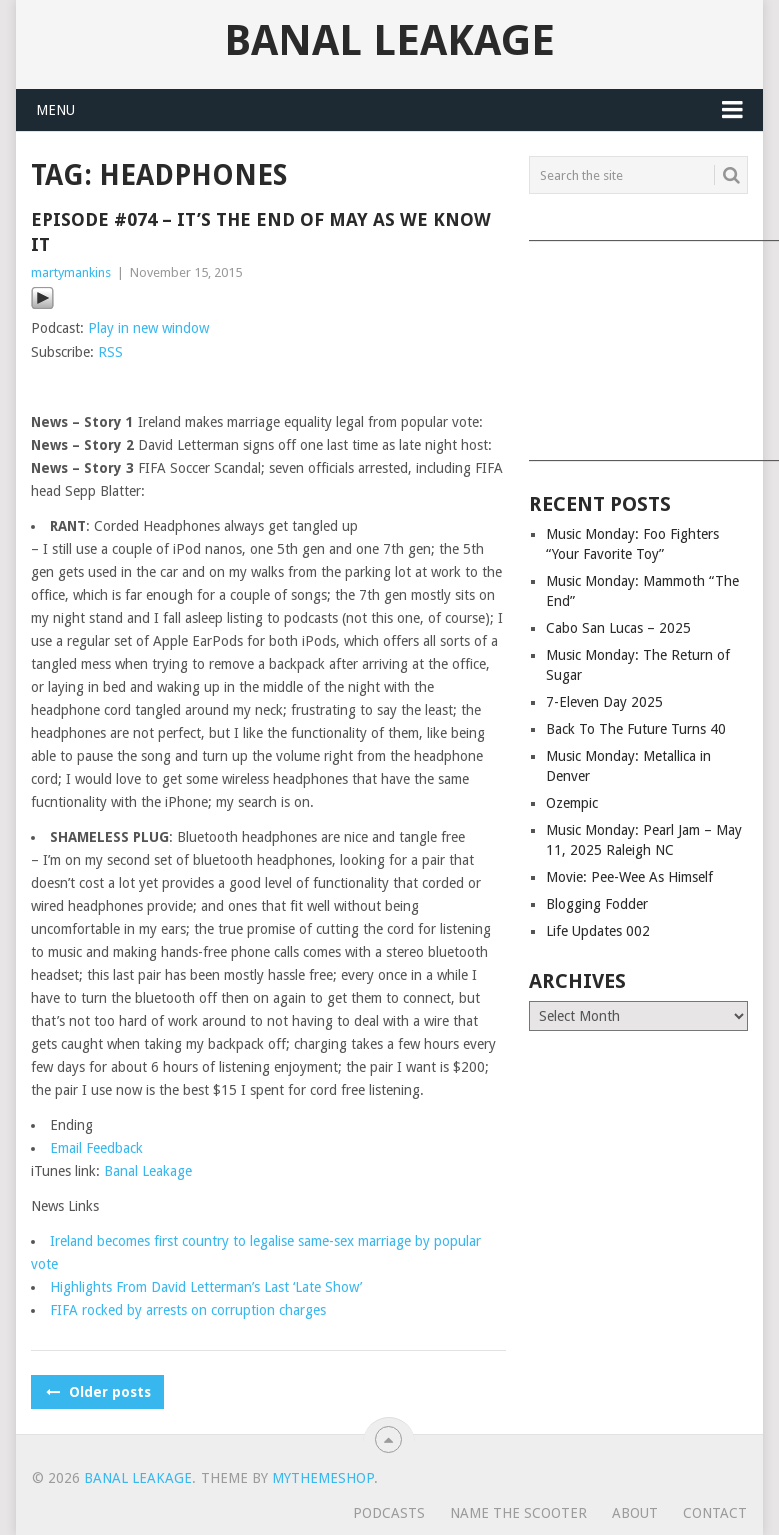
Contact (715, 1513)
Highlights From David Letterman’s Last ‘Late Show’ (206, 1287)
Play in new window (148, 328)
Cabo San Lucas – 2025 (618, 628)
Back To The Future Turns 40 (636, 729)
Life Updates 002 (598, 931)
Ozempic (572, 803)
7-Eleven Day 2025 (604, 702)
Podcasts (389, 1513)
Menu (55, 110)
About (635, 1513)
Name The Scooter (518, 1513)
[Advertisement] (637, 344)
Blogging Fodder (597, 904)
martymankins (71, 272)
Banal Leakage (389, 41)
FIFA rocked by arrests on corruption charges (188, 1310)
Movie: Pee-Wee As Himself (629, 877)
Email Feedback (96, 1148)
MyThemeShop (323, 1478)
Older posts (97, 1392)
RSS (110, 352)
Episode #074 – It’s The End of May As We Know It (261, 232)
